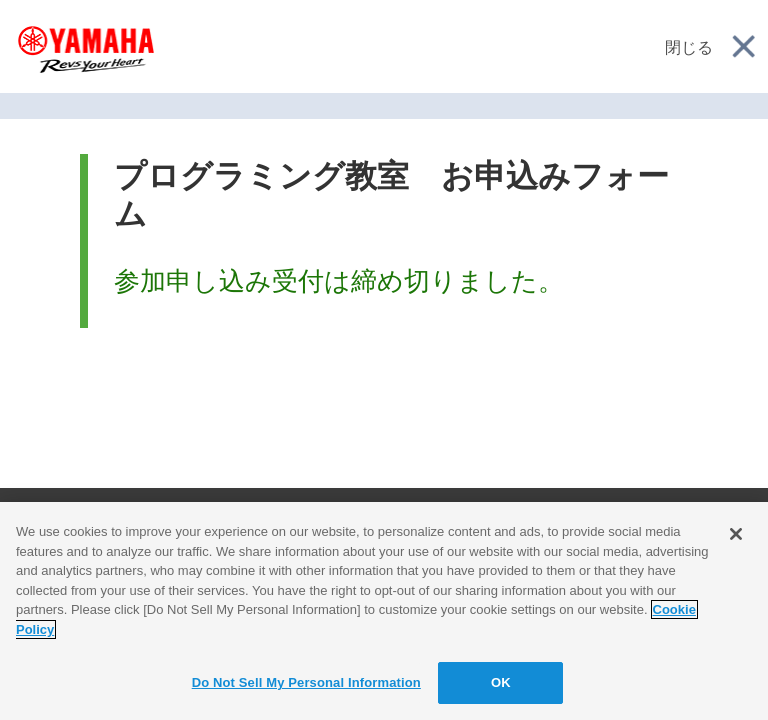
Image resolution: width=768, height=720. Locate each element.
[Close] (736, 534)
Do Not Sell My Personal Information (306, 682)
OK (501, 682)
